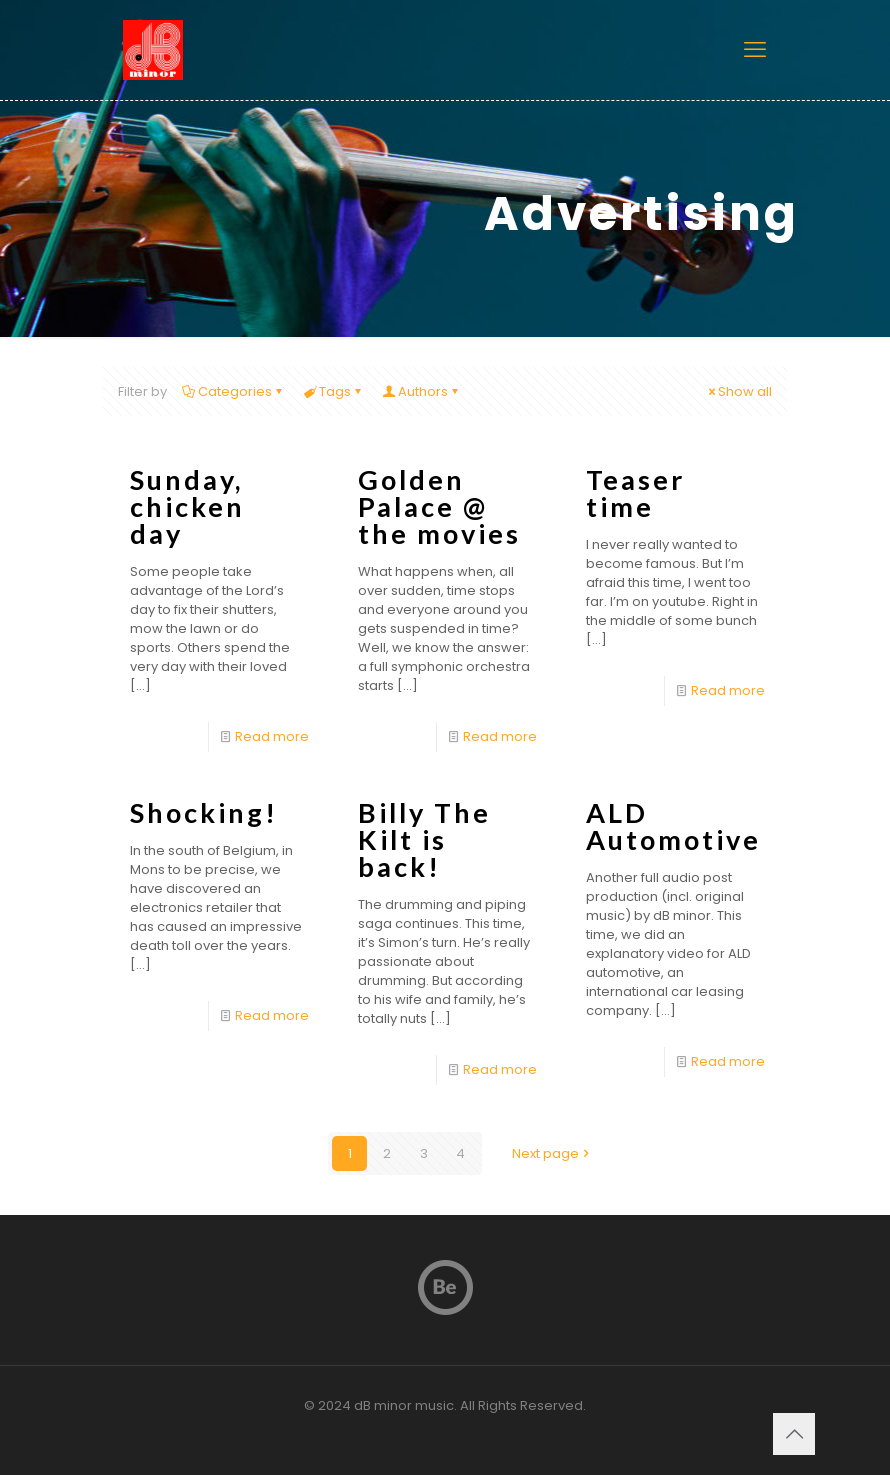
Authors (421, 391)
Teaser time (635, 493)
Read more (272, 736)
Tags (333, 391)
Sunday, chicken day (187, 506)
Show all (738, 391)
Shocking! (204, 812)
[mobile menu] (755, 50)
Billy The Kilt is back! (424, 839)
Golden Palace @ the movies (439, 506)
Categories (233, 391)
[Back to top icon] (794, 1434)
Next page (552, 1153)
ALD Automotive (673, 826)
